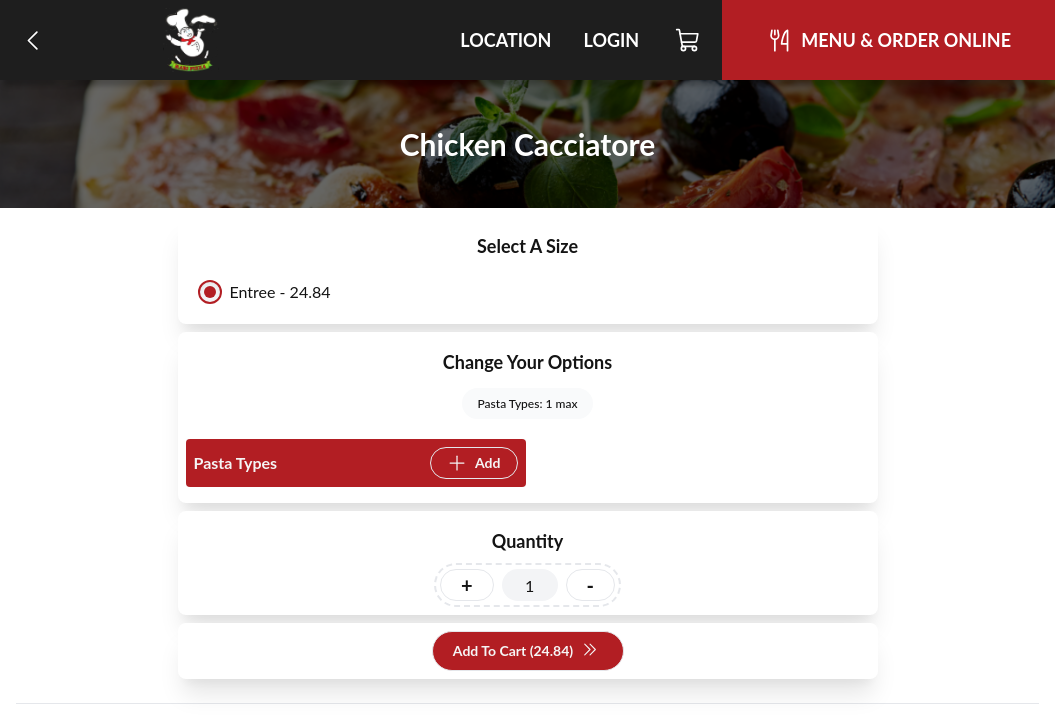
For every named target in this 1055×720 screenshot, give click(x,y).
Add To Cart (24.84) (525, 651)
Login (611, 40)
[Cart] (688, 40)
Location (505, 40)
